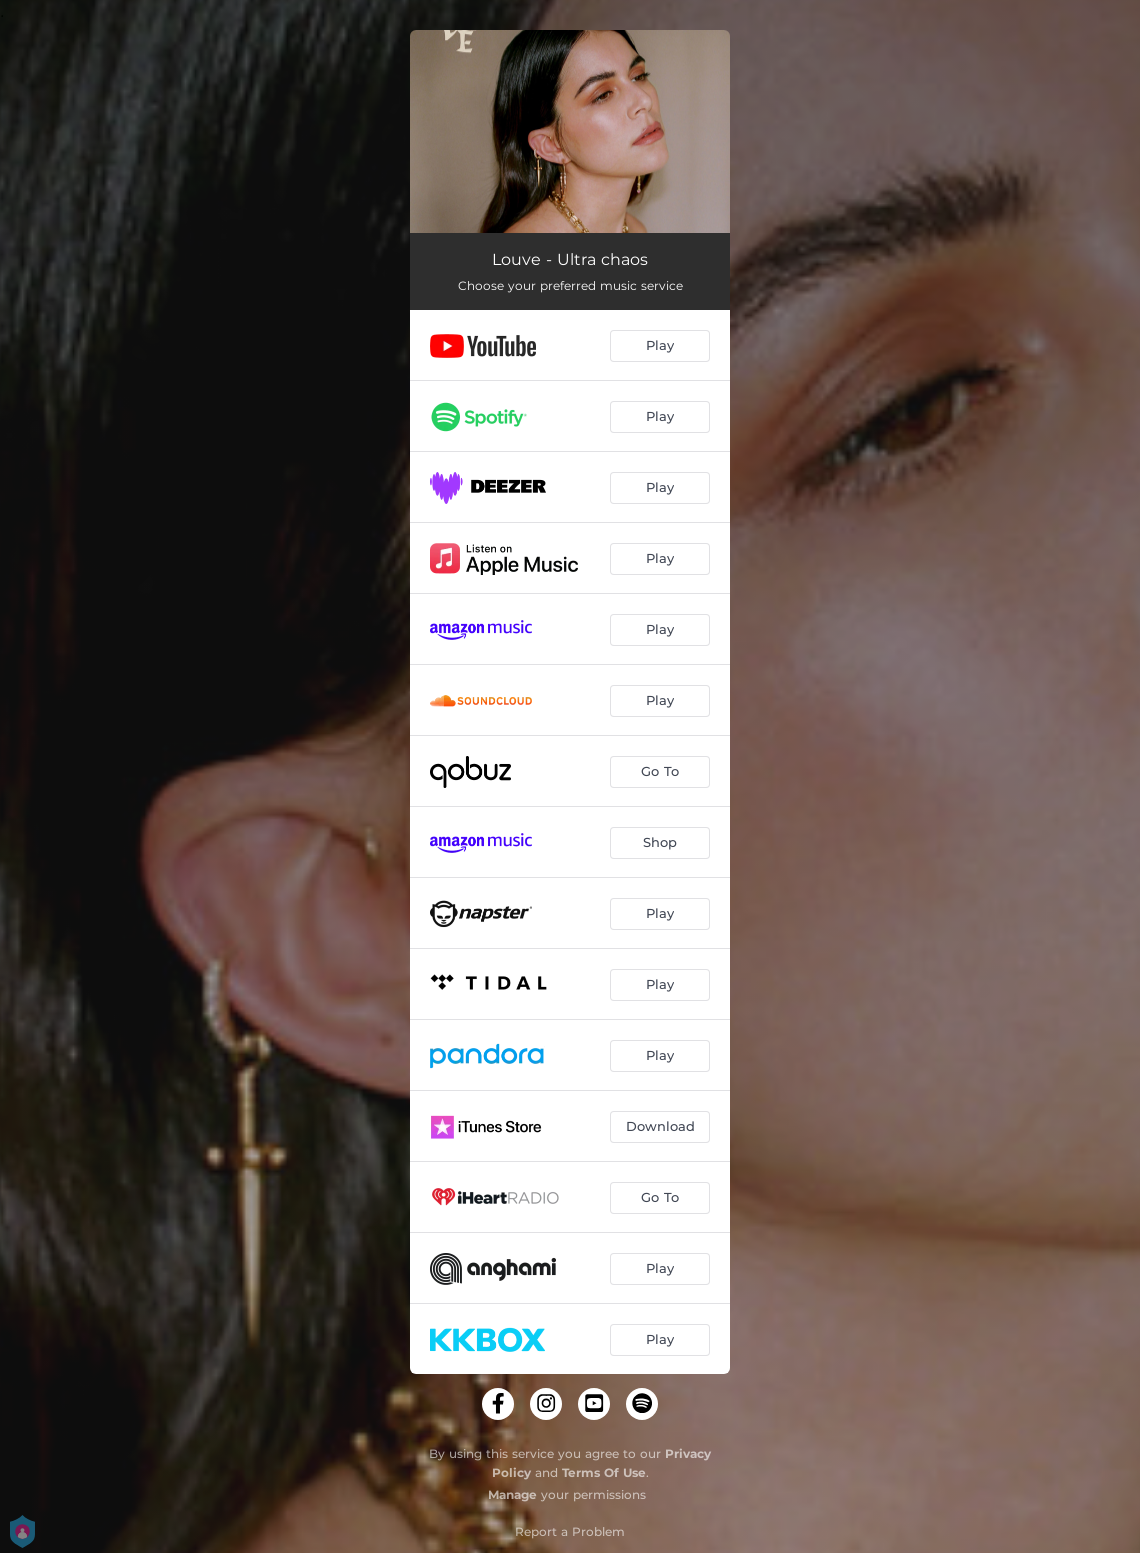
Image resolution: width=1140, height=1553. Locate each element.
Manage (512, 1494)
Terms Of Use (604, 1472)
